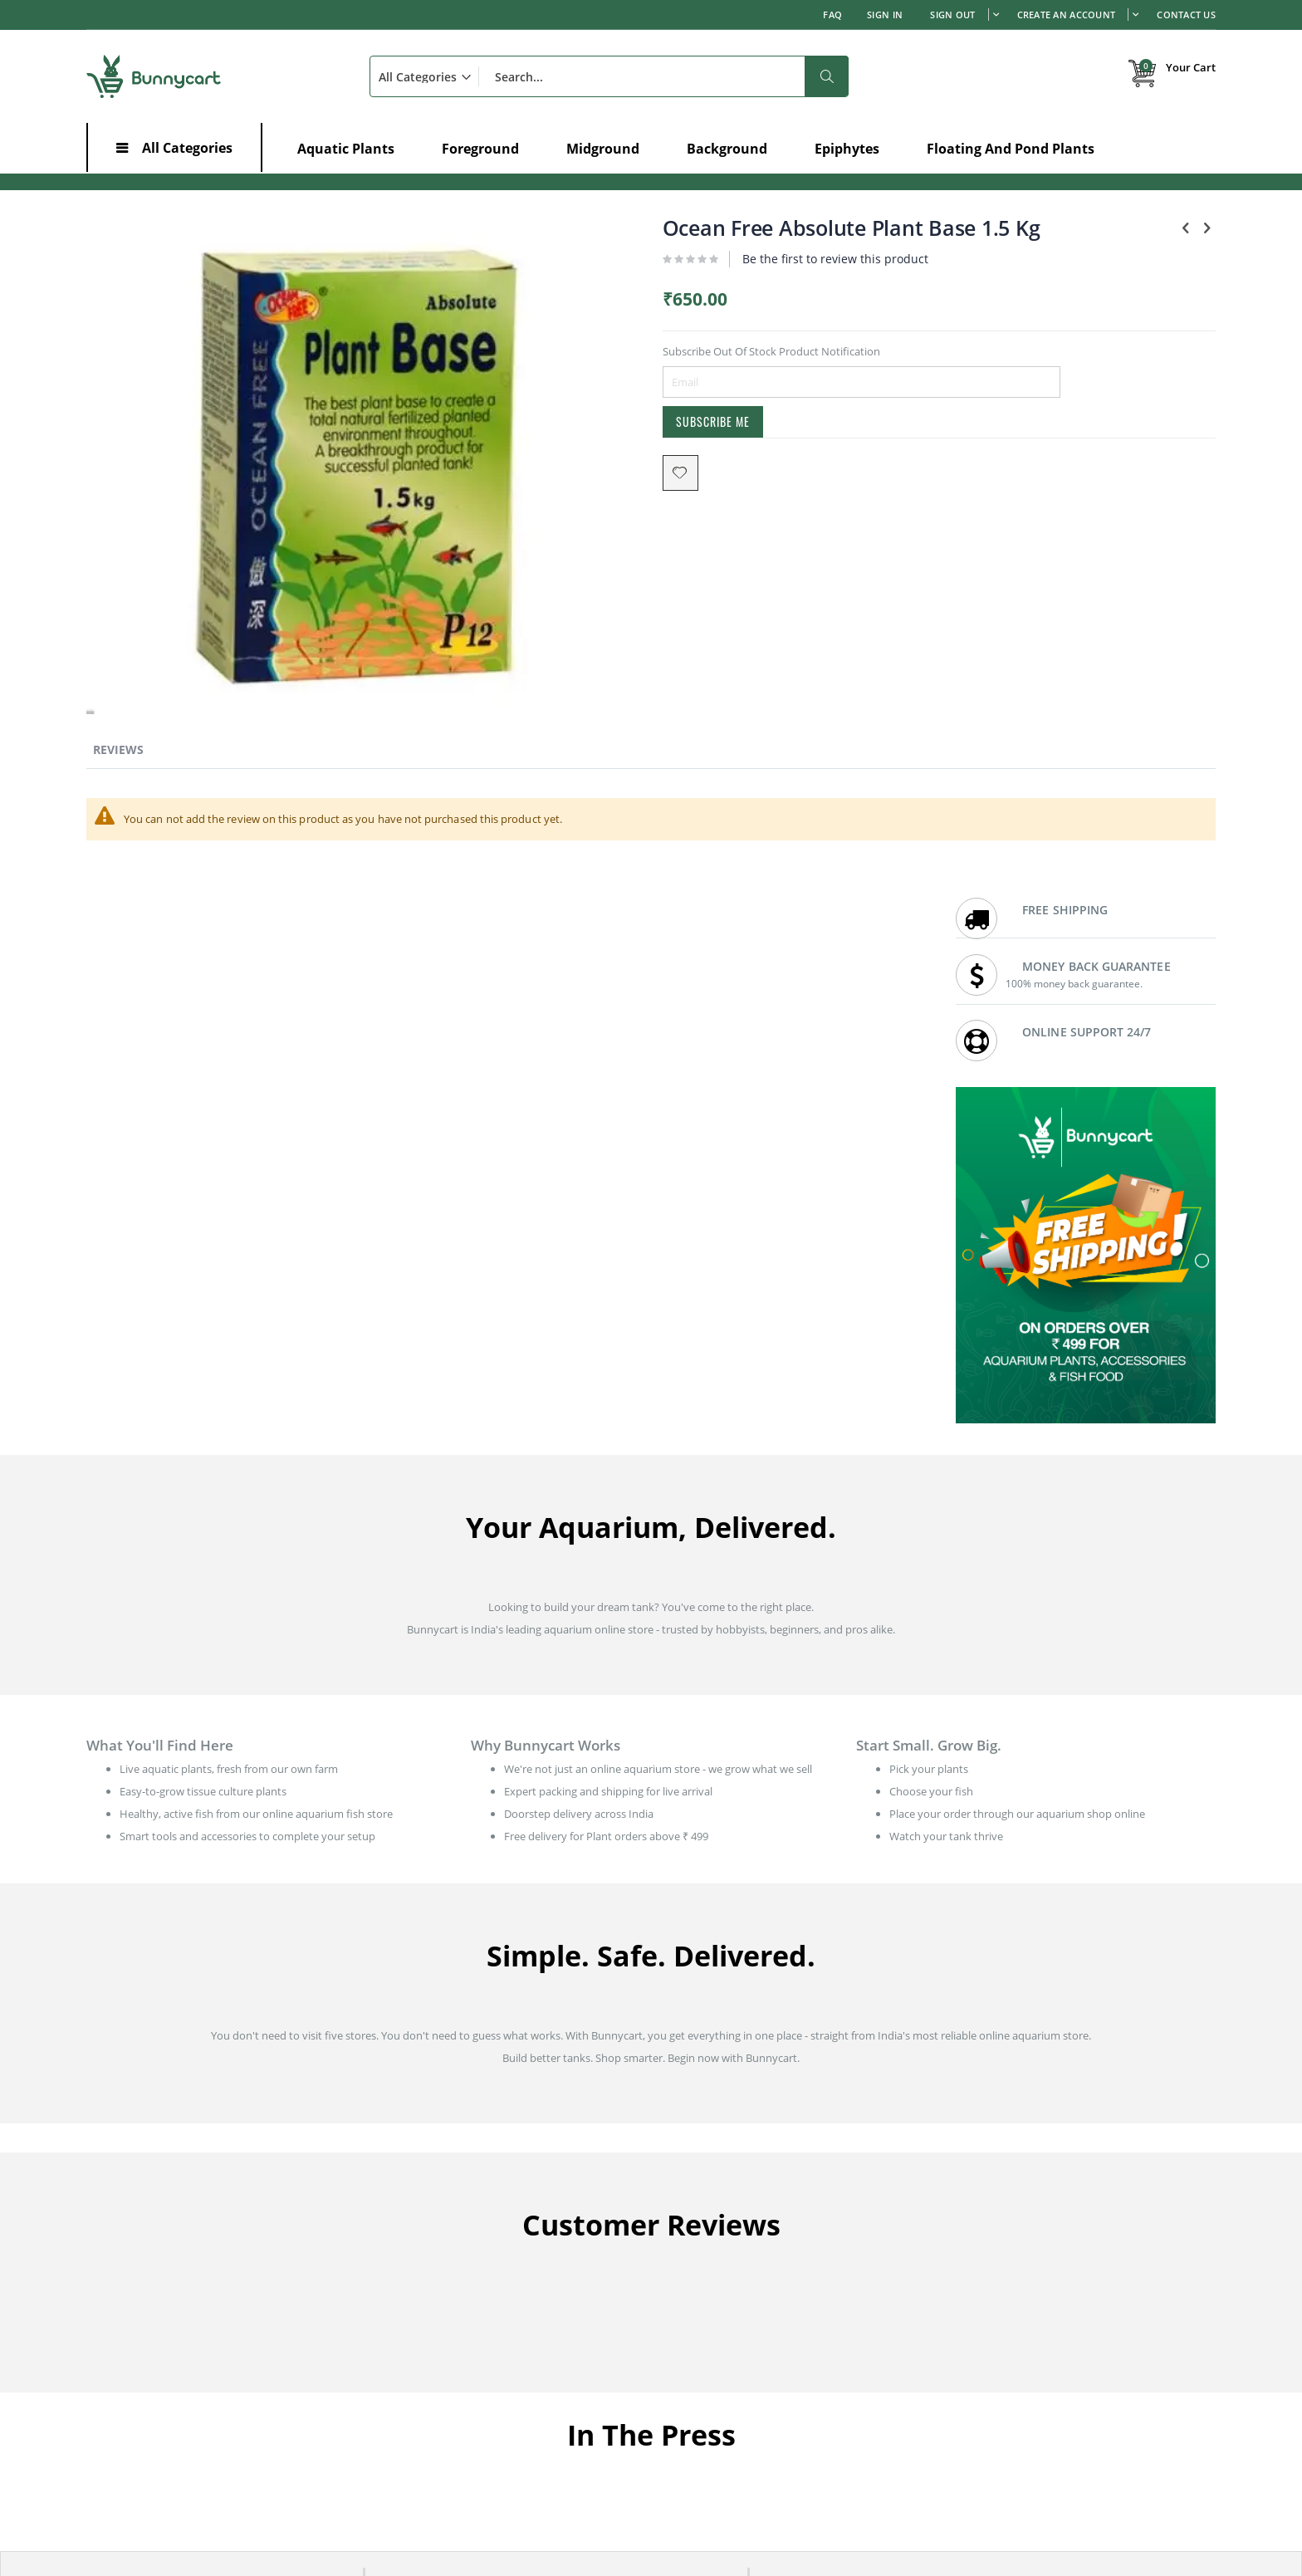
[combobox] (609, 76)
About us (685, 2176)
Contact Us (1186, 14)
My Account (404, 2176)
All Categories (187, 148)
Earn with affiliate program (729, 2259)
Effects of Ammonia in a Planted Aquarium (190, 2376)
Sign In (885, 14)
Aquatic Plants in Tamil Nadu (445, 2444)
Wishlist (394, 2218)
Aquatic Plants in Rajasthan (1019, 2403)
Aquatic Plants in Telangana (1020, 2424)
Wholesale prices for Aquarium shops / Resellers (780, 2280)
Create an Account (1066, 14)
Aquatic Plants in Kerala (721, 2424)
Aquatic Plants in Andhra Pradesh (745, 2382)
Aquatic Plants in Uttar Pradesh (1029, 2444)
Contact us (690, 2197)
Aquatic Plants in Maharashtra (449, 2403)
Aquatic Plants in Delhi (430, 2424)
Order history (408, 2197)
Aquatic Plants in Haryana (726, 2403)
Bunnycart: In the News (721, 2238)
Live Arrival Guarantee (1006, 2218)
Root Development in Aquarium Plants (181, 2435)
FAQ (832, 14)
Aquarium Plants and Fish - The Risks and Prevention (215, 2355)
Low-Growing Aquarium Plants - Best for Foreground (215, 2333)
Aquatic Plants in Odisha (723, 2465)
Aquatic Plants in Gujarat (436, 2465)
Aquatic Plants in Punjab (1012, 2382)
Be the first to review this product (691, 279)
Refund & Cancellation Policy (1022, 2238)
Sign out (952, 14)
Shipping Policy (989, 2197)
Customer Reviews (709, 2218)
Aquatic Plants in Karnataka (443, 2382)
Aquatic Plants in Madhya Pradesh (747, 2444)
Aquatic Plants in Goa (1004, 2465)
